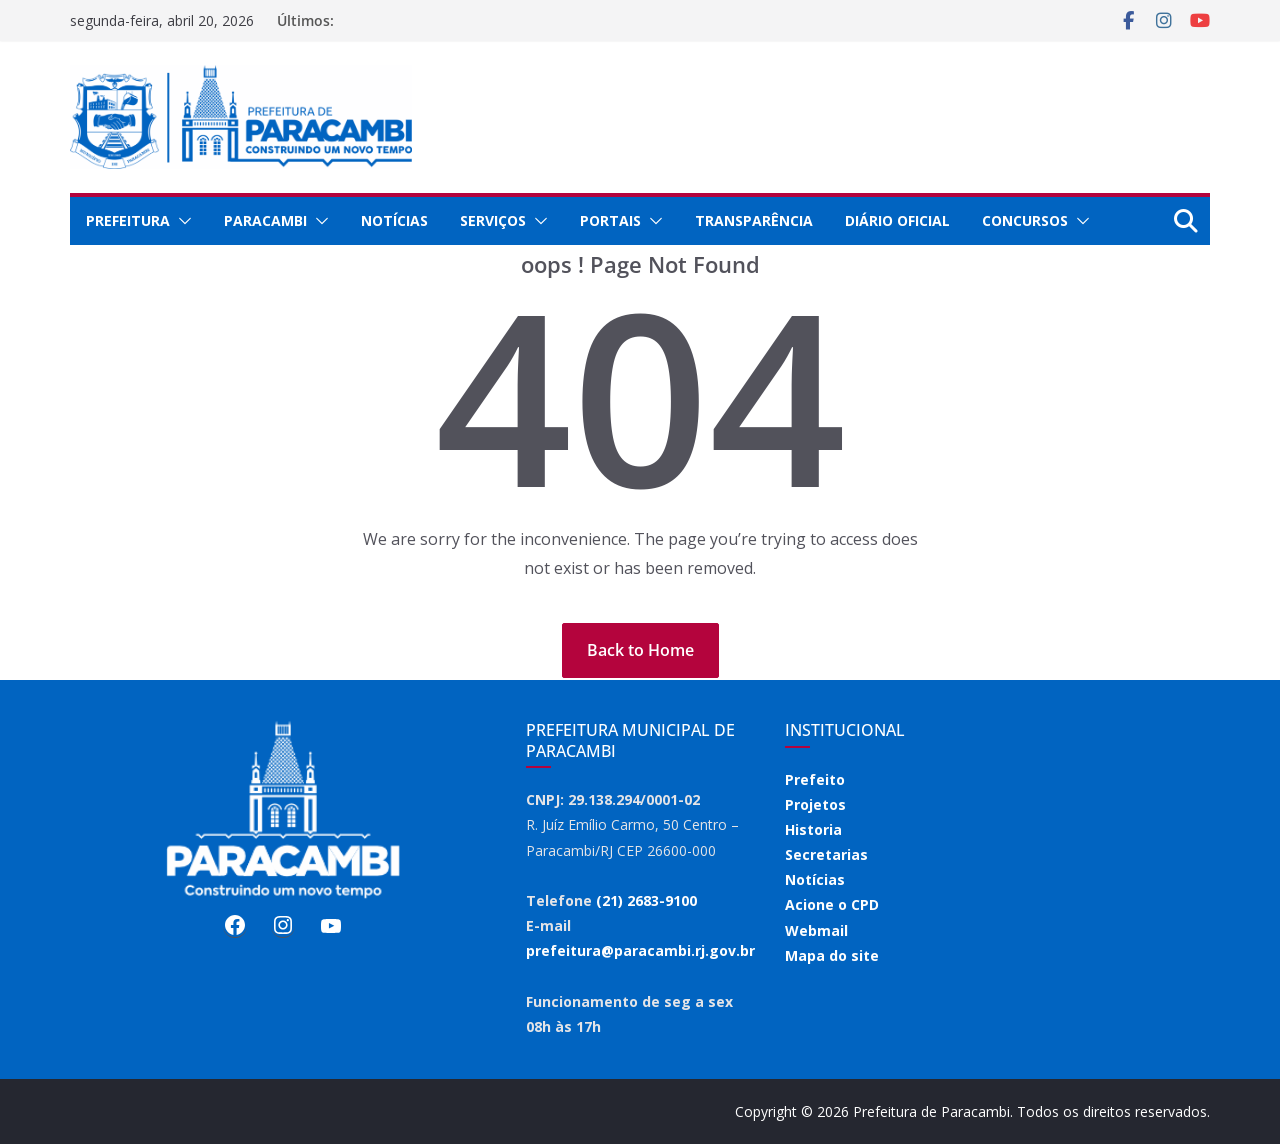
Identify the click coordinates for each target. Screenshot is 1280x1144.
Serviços (493, 220)
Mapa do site (832, 955)
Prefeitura (128, 220)
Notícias (394, 220)
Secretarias (826, 854)
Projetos (815, 804)
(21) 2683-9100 (646, 900)
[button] (181, 221)
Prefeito (815, 779)
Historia (813, 829)
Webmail (816, 930)
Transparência (754, 220)
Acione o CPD (832, 904)
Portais (610, 220)
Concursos (1025, 220)
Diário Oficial (897, 220)
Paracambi (265, 220)
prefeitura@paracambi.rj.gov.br (640, 950)
